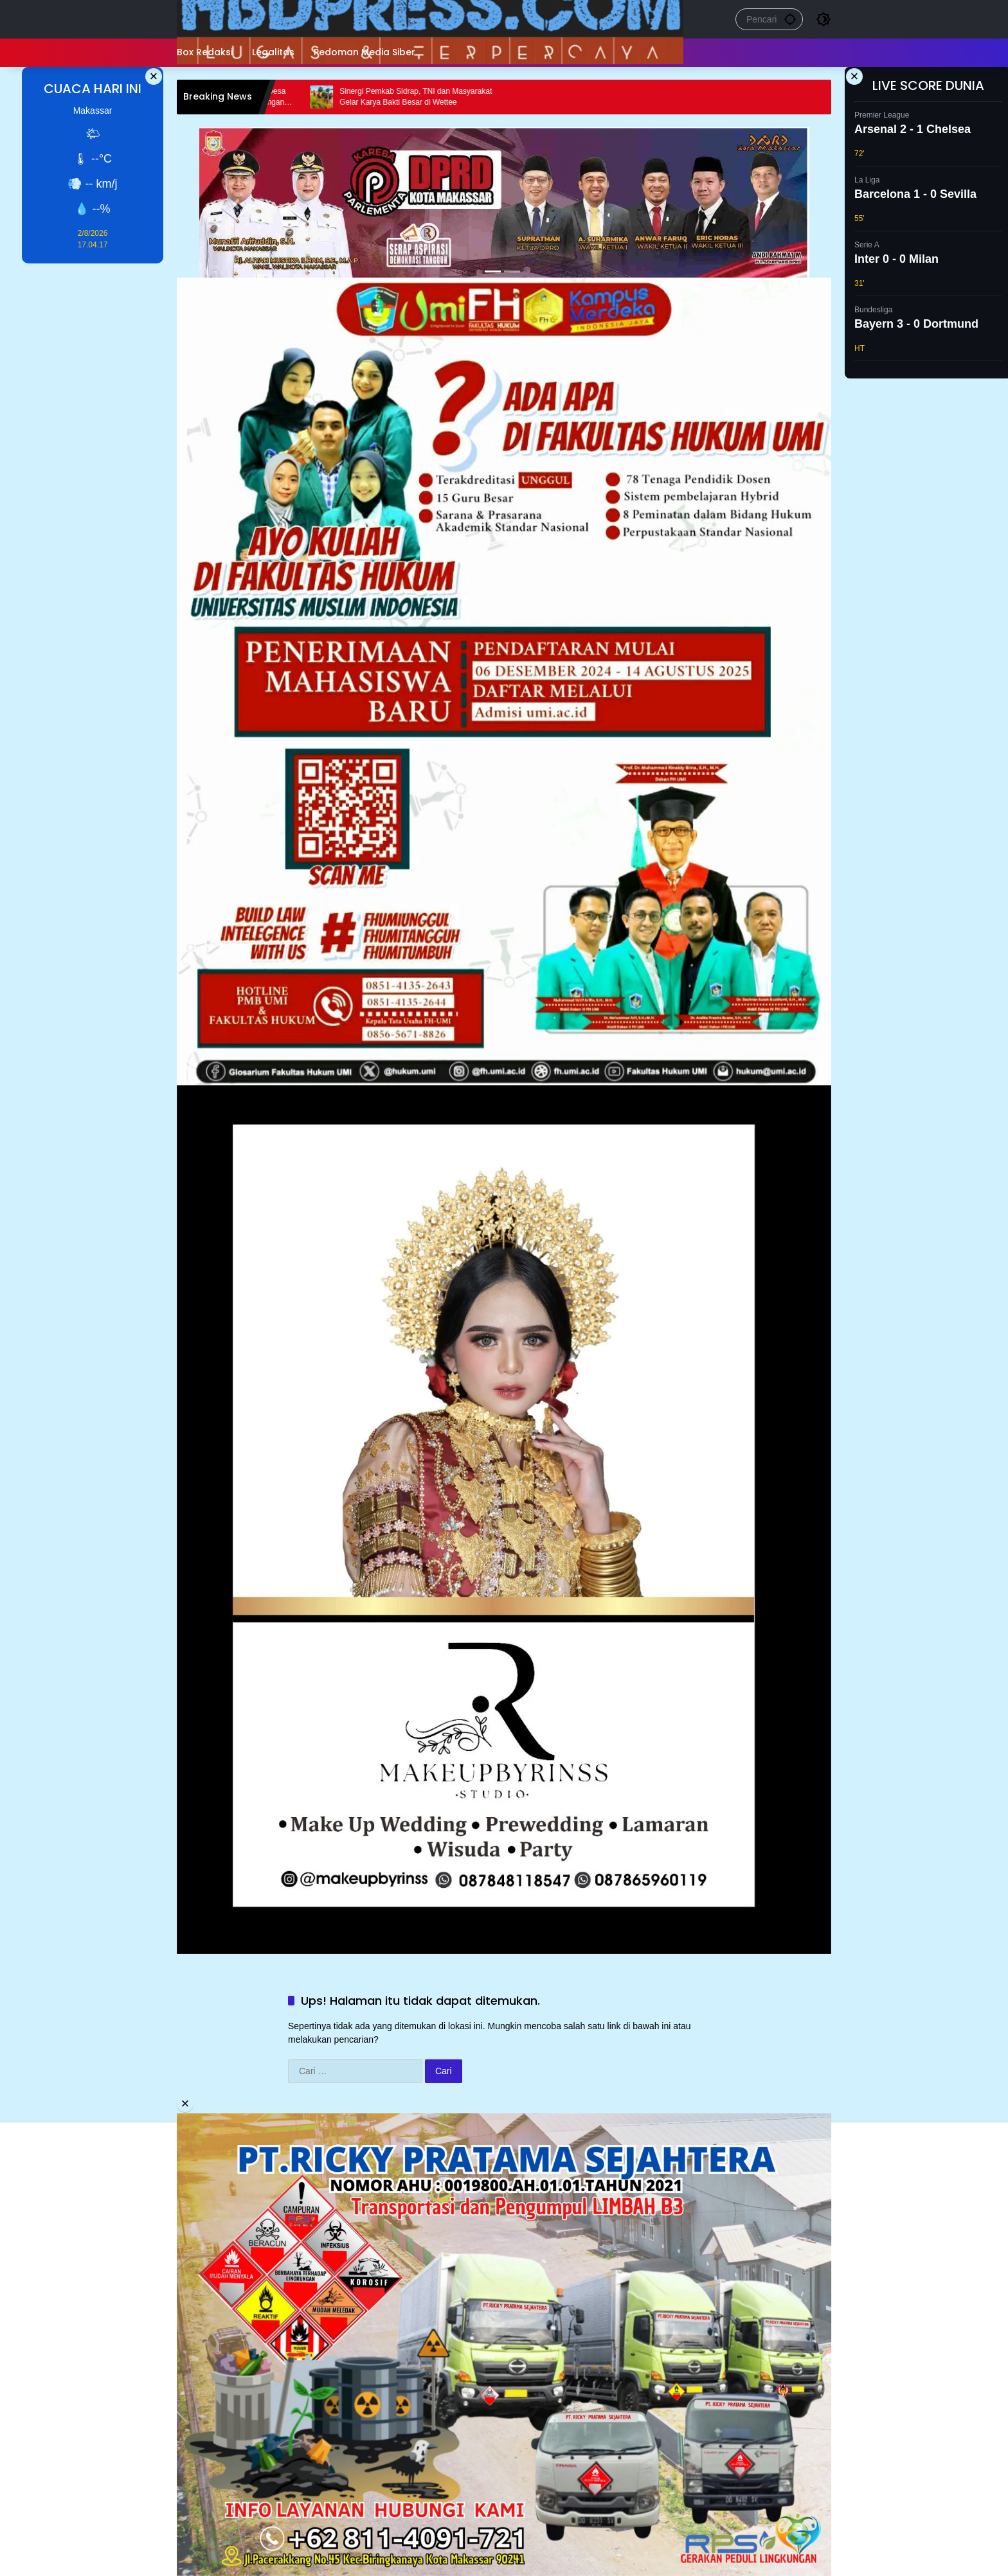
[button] (790, 19)
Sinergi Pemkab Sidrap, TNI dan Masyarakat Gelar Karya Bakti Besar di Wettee (426, 97)
